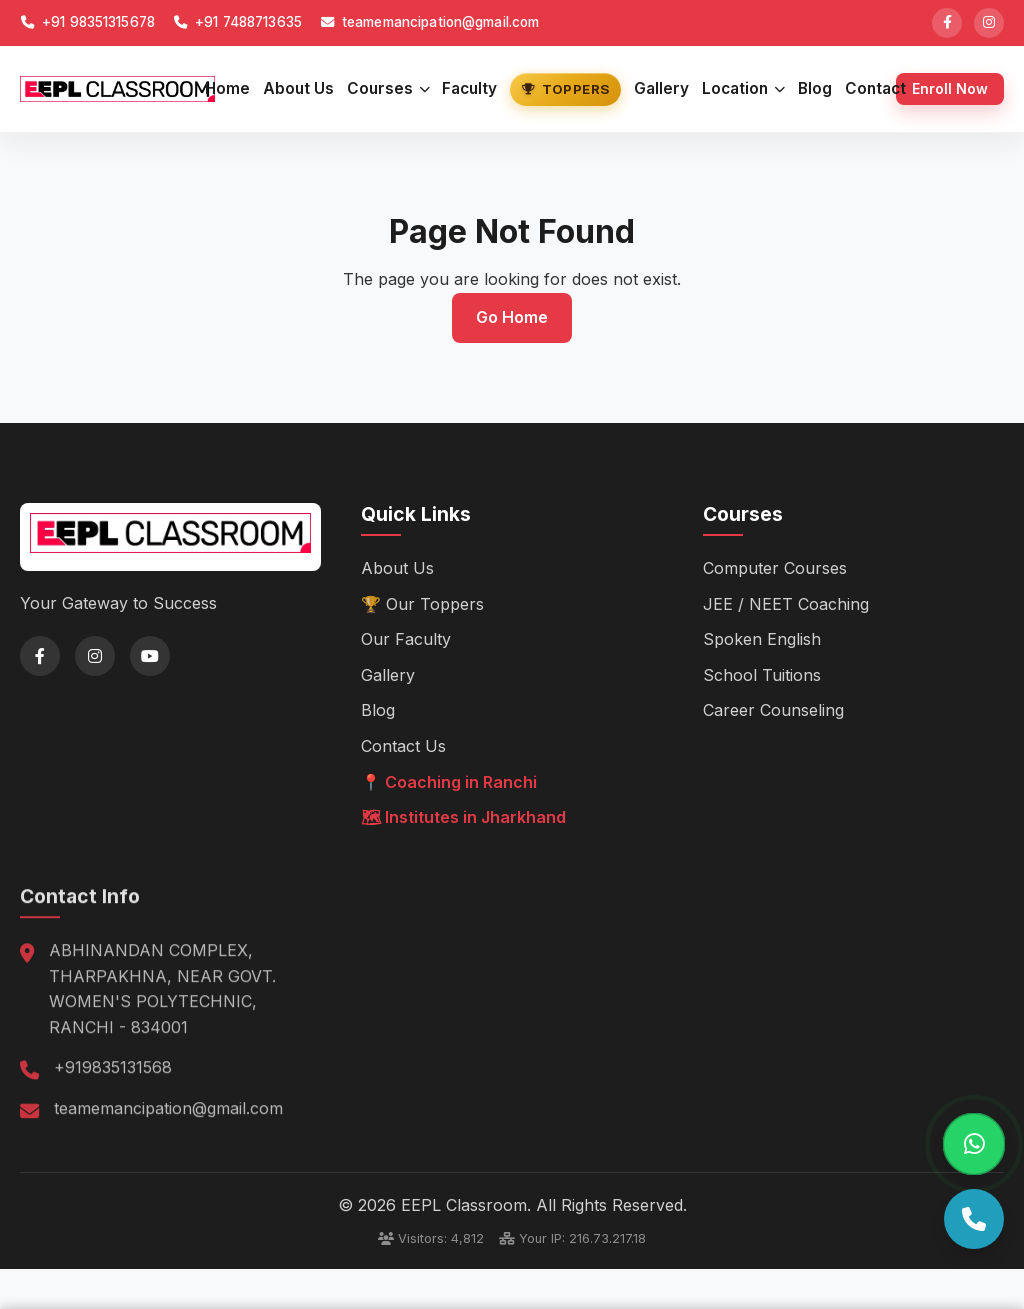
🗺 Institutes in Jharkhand (463, 817)
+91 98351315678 (87, 22)
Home (227, 88)
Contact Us (403, 746)
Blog (815, 88)
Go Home (512, 317)
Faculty (469, 88)
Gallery (661, 88)
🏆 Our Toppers (422, 603)
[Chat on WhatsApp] (974, 1144)
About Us (298, 88)
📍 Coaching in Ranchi (449, 781)
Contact (875, 88)
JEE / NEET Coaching (786, 603)
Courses (388, 88)
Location (743, 88)
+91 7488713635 (237, 22)
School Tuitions (762, 674)
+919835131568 (113, 1094)
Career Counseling (773, 710)
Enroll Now (950, 88)
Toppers (565, 89)
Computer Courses (775, 568)
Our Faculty (406, 639)
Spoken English (762, 639)
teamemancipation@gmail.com (430, 22)
